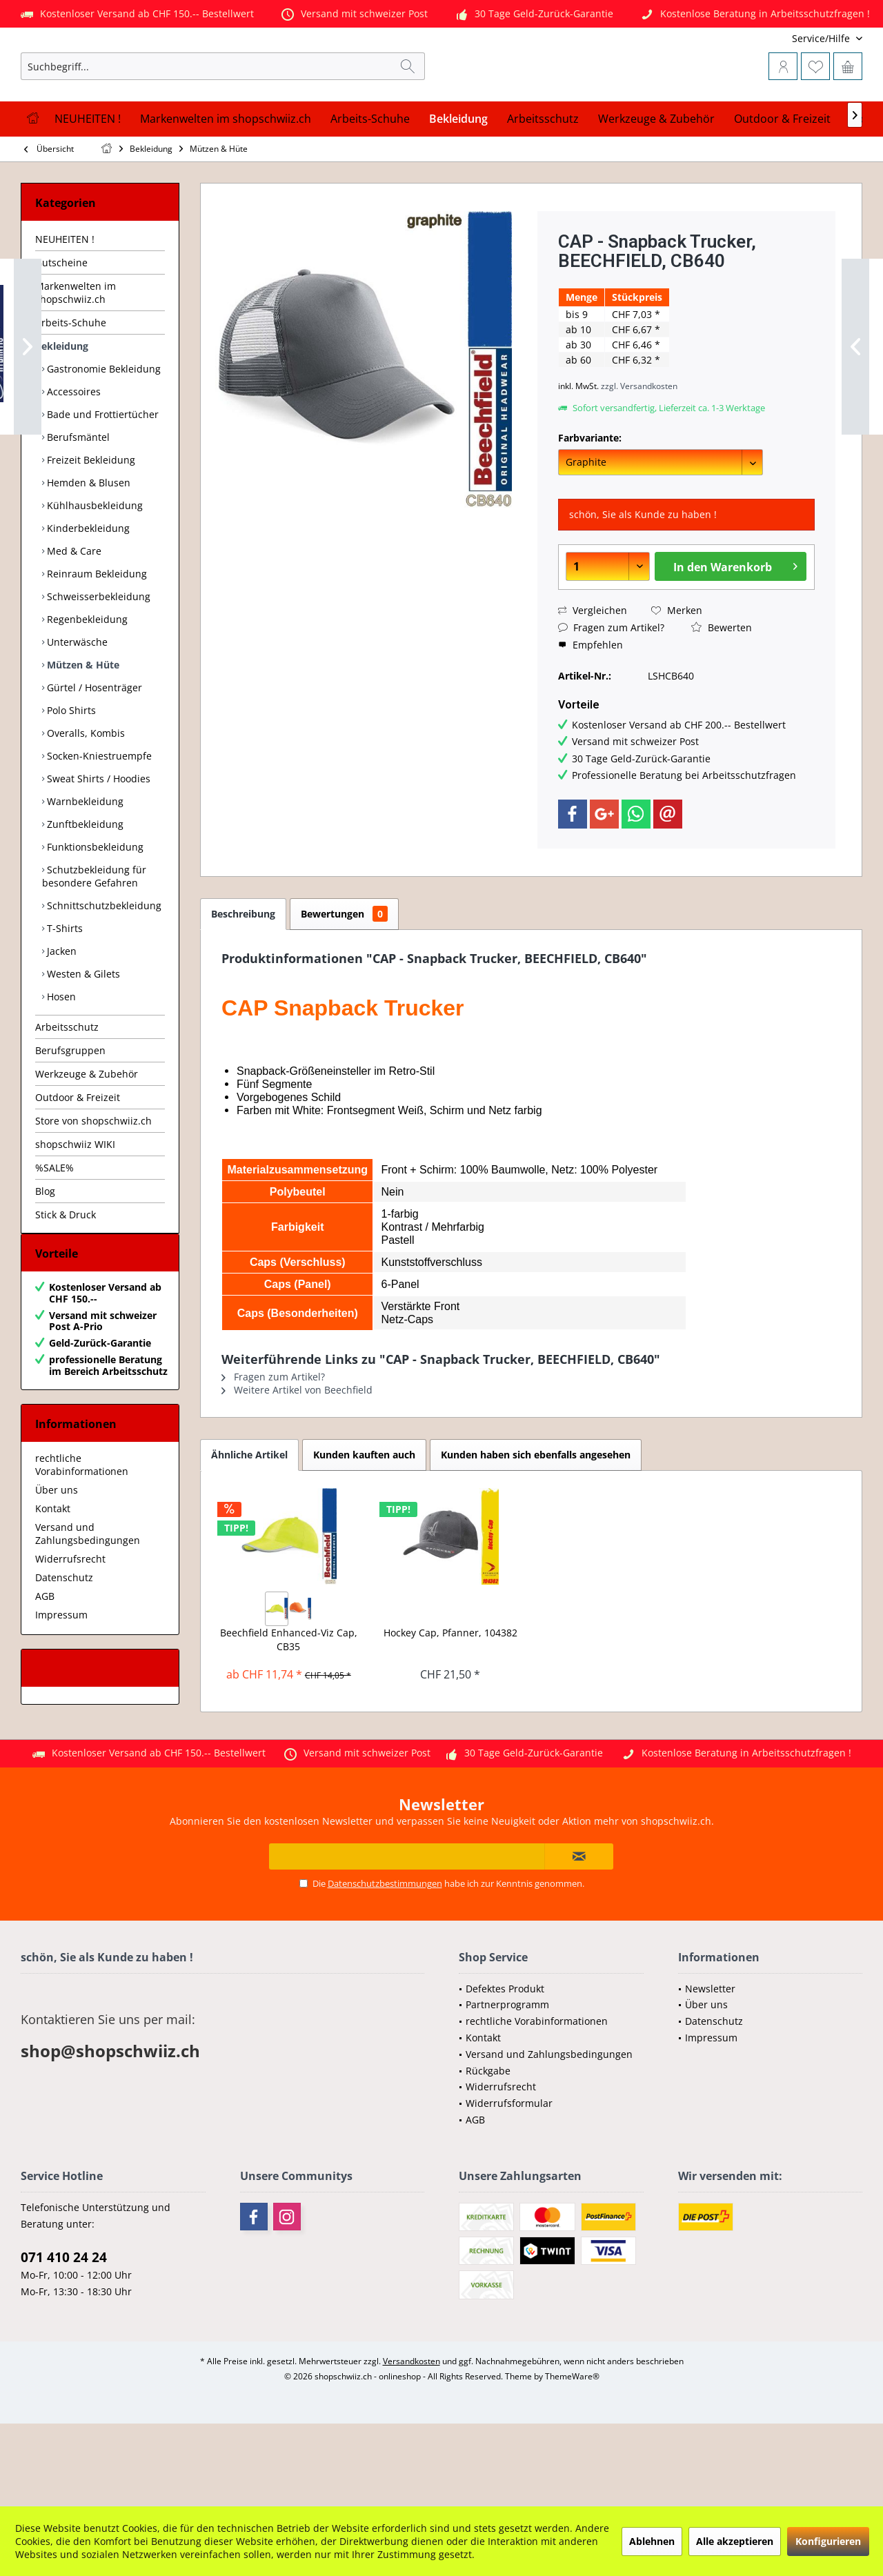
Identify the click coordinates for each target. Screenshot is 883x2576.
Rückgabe (488, 2152)
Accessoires (72, 459)
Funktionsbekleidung (93, 915)
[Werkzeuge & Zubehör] (656, 187)
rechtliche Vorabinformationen (81, 1547)
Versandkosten (411, 2443)
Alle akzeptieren (734, 2541)
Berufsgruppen (70, 1118)
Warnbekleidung (83, 869)
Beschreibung (243, 982)
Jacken (60, 1019)
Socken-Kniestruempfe (98, 824)
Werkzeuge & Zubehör (86, 1142)
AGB (44, 1678)
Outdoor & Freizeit (77, 1165)
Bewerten (721, 695)
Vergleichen (592, 678)
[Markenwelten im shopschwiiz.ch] (225, 187)
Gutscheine (61, 330)
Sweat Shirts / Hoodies (97, 846)
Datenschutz (64, 1659)
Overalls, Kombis (84, 801)
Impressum (61, 1696)
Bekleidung (61, 414)
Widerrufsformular (509, 2185)
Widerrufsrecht (70, 1640)
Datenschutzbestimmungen (385, 1965)
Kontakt (52, 1590)
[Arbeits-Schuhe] (370, 187)
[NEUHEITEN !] (87, 187)
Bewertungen (344, 982)
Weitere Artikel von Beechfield (297, 1458)
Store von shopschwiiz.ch (93, 1189)
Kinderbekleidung (87, 596)
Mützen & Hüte (81, 733)
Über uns (56, 1571)
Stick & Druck (65, 1282)
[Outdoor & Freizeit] (782, 187)
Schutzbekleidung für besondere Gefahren (94, 944)
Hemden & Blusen (87, 550)
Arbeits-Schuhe (70, 390)
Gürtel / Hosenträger (93, 755)
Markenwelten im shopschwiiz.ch (75, 361)
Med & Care (72, 619)
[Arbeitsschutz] (542, 187)
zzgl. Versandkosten (639, 454)
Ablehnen (652, 2541)
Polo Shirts (70, 778)
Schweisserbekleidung (97, 664)
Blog (45, 1259)
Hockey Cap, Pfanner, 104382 (450, 1700)
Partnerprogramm (507, 2086)
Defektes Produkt (505, 2070)
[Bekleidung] (458, 187)
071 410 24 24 (64, 2339)
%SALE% (54, 1235)
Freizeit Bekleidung (89, 528)
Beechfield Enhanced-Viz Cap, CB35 (288, 1707)
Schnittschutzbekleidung (102, 973)
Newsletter (710, 2070)
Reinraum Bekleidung (95, 641)
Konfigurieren (828, 2541)
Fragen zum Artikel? (611, 695)
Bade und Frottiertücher (101, 482)
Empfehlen (590, 713)
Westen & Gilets (82, 1042)
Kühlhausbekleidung (93, 573)
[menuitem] (771, 38)
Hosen (60, 1064)
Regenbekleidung (86, 687)
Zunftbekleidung (83, 892)
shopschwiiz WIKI (75, 1212)
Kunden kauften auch (364, 1522)
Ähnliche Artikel (249, 1522)
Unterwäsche (76, 710)
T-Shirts (63, 996)
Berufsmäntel (77, 505)
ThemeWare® (572, 2458)
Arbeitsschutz (67, 1095)
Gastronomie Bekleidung (102, 437)
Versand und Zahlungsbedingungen (87, 1616)
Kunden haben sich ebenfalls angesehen (536, 1522)
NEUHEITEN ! (65, 307)
